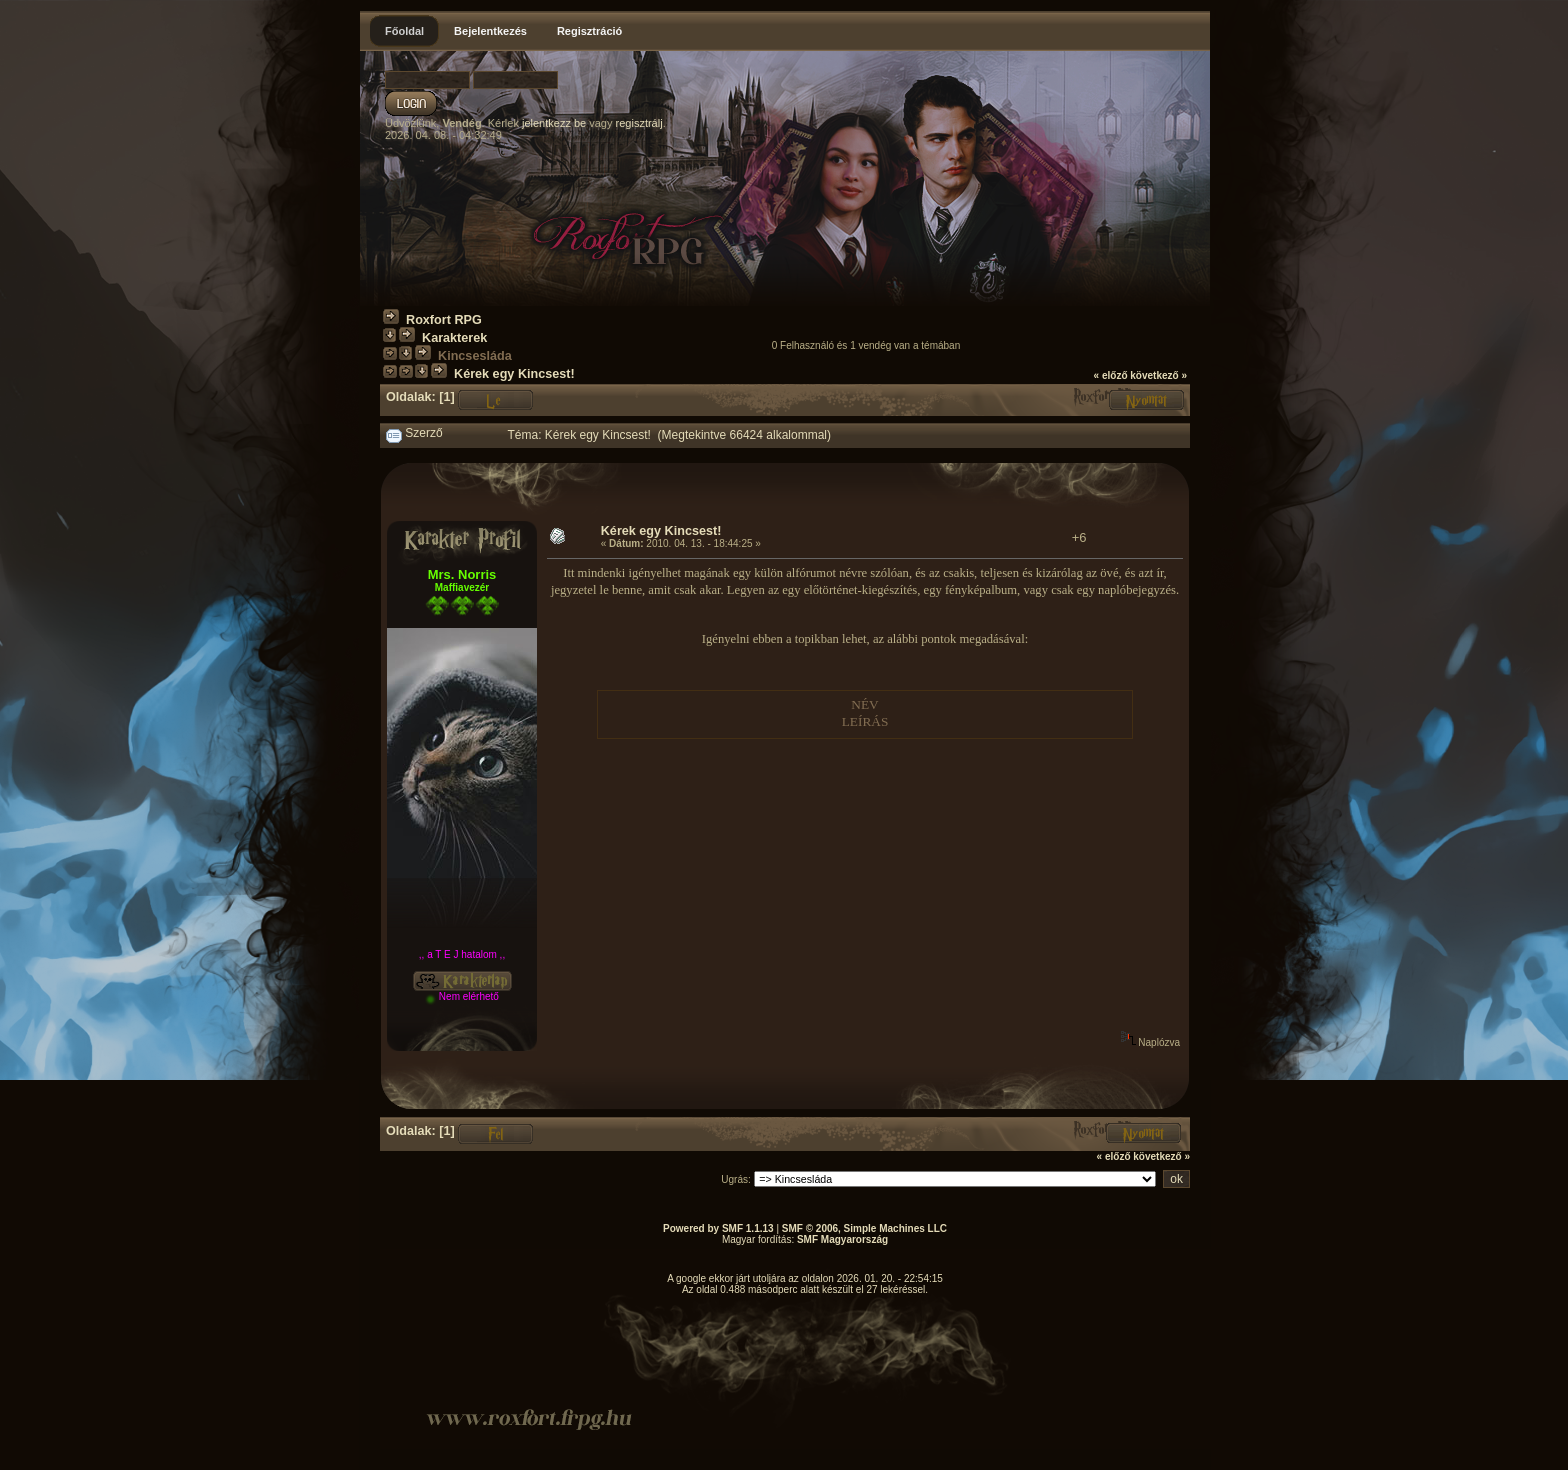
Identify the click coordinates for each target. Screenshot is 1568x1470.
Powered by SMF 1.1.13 (718, 1228)
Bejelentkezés (490, 31)
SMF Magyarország (842, 1239)
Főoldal (404, 31)
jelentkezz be (554, 123)
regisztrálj (639, 123)
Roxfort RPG (444, 320)
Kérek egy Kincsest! (514, 374)
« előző (1111, 375)
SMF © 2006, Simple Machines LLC (864, 1228)
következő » (1158, 375)
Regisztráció (589, 31)
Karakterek (454, 338)
